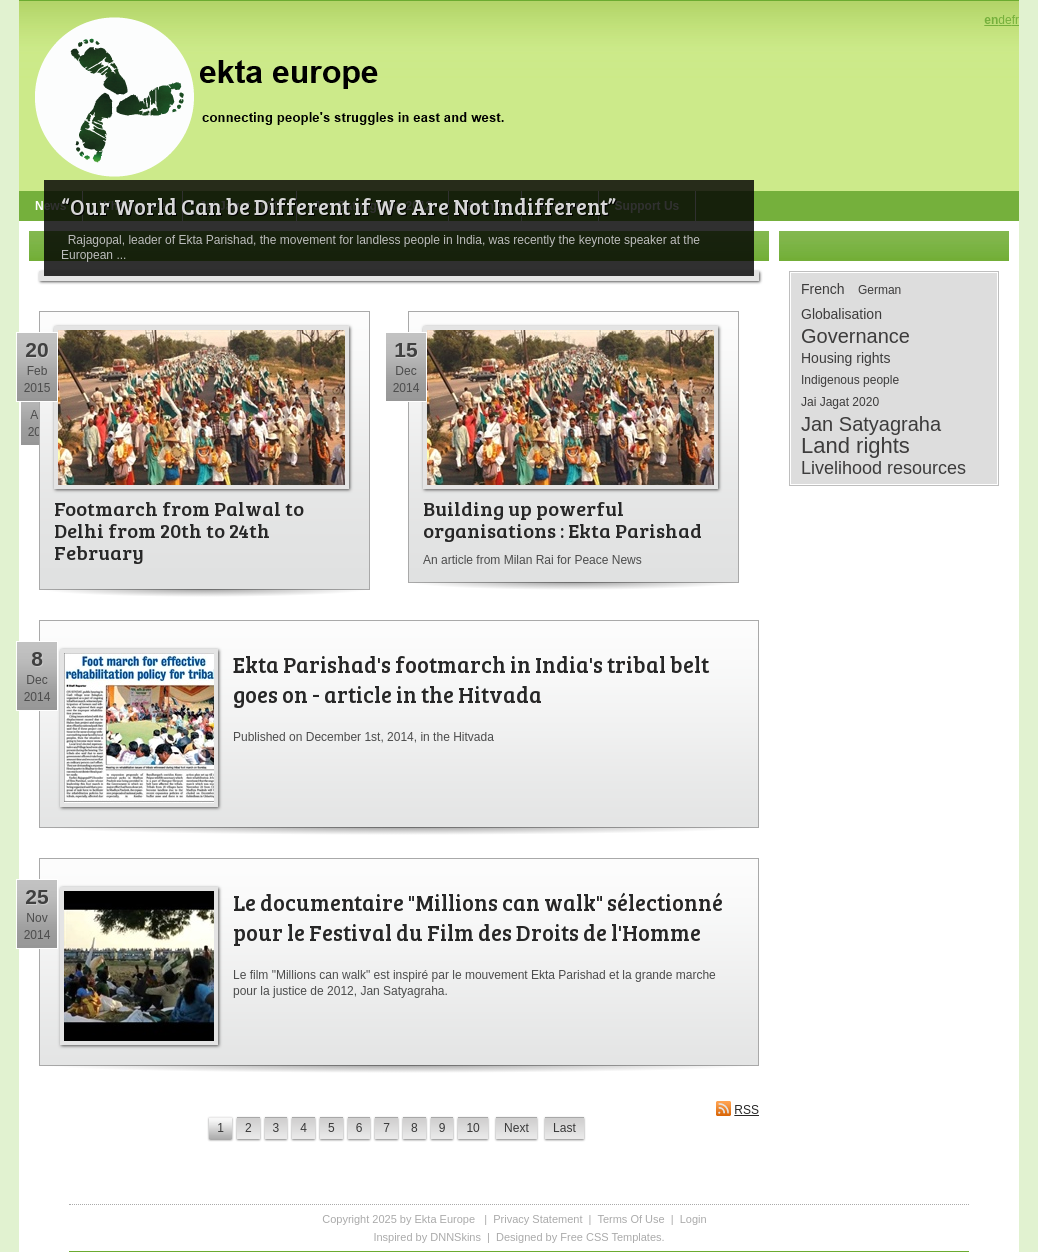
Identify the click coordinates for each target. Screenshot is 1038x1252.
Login (693, 1219)
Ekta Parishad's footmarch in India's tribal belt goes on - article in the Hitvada (471, 679)
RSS (737, 1108)
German (879, 290)
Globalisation (841, 314)
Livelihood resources (883, 468)
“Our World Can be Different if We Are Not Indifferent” (338, 206)
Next (516, 1128)
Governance (855, 336)
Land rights (855, 446)
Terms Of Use (630, 1219)
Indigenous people (850, 380)
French (823, 289)
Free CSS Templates (610, 1237)
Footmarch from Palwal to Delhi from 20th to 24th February (179, 530)
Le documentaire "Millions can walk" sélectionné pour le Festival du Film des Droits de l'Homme (478, 917)
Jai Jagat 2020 (840, 402)
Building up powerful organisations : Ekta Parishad (562, 519)
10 (472, 1128)
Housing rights (846, 358)
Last (564, 1128)
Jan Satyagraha (871, 424)
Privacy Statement (537, 1219)
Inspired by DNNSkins (427, 1237)
